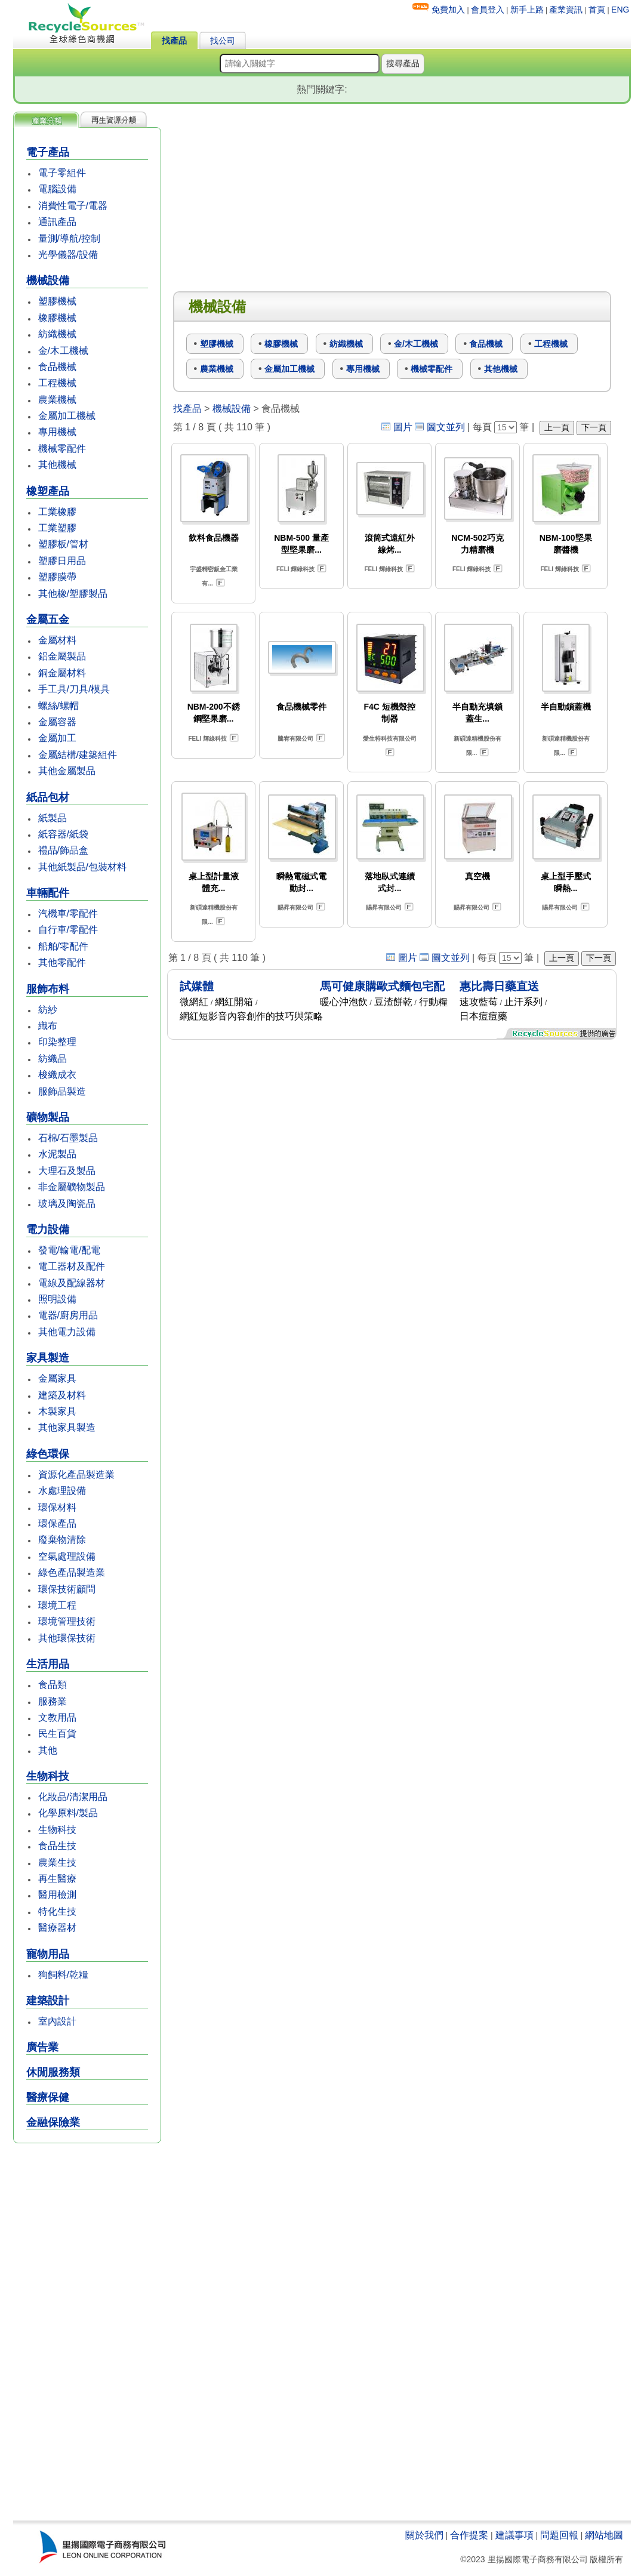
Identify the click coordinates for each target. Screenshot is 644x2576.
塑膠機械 (57, 301)
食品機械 (57, 367)
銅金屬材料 (62, 673)
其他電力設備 (66, 1332)
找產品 (174, 40)
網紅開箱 (234, 1002)
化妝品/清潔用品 (72, 1797)
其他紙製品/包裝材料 (82, 867)
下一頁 (593, 427)
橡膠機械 (57, 318)
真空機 (477, 876)
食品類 (52, 1685)
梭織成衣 (57, 1075)
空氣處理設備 (66, 1556)
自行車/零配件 (68, 930)
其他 (47, 1750)
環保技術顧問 (66, 1589)
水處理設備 (62, 1491)
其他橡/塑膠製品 (72, 593)
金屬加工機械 (66, 416)
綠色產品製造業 (71, 1572)
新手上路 (527, 9)
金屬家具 (57, 1378)
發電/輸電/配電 (69, 1250)
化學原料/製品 (68, 1813)
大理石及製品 (66, 1171)
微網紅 (194, 1002)
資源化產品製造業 (76, 1474)
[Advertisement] (87, 2333)
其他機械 (57, 465)
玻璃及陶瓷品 (66, 1203)
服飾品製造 (62, 1091)
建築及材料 (62, 1395)
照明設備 (57, 1299)
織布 (47, 1026)
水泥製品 (57, 1154)
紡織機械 (57, 334)
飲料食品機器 (214, 538)
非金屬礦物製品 (71, 1187)
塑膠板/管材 (63, 544)
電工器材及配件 (71, 1266)
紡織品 (52, 1058)
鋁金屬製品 (62, 656)
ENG (620, 9)
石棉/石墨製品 (68, 1138)
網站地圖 (604, 2535)
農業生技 (57, 1862)
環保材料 (57, 1507)
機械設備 (231, 408)
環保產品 (57, 1523)
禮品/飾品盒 (63, 850)
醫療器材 (57, 1927)
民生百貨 (57, 1733)
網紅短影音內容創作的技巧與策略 (251, 1016)
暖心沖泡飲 (344, 1002)
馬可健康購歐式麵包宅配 (382, 986)
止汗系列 (523, 1002)
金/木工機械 (63, 351)
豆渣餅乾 (393, 1002)
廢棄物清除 (62, 1539)
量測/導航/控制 (69, 238)
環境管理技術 (66, 1621)
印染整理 (57, 1042)
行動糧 (433, 1002)
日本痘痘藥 (483, 1016)
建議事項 (514, 2535)
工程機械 (57, 383)
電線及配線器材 (71, 1283)
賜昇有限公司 (295, 907)
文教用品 (57, 1717)
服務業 (52, 1701)
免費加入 (448, 9)
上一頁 (556, 427)
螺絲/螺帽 (58, 706)
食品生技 (57, 1846)
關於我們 (424, 2535)
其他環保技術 (66, 1638)
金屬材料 (57, 640)
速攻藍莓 (479, 1002)
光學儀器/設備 (68, 254)
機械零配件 (62, 448)
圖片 (402, 427)
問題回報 (559, 2535)
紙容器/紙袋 (63, 834)
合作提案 (469, 2535)
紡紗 (47, 1009)
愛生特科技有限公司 (390, 738)
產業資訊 (566, 9)
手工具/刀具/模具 (74, 689)
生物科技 (57, 1830)
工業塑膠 (57, 528)
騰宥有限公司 (295, 738)
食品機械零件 (301, 706)
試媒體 (197, 986)
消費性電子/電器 (72, 206)
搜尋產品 (403, 63)
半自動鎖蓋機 (566, 706)
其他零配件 (62, 962)
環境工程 (57, 1605)
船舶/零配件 (63, 946)
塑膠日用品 (62, 561)
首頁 (596, 9)
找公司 (222, 40)
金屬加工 (57, 738)
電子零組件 (62, 173)
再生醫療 (57, 1879)
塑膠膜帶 (57, 577)
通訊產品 (57, 222)
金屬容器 (57, 722)
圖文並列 (446, 427)
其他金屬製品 (66, 771)
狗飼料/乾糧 (63, 1975)
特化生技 (57, 1911)
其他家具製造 (66, 1427)
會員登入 (487, 9)
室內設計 (57, 2021)
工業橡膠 (57, 512)
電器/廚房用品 (68, 1315)
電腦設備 (57, 189)
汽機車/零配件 (68, 913)
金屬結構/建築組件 (77, 755)
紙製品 (52, 818)
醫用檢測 (57, 1895)
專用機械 (57, 432)
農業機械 (57, 400)
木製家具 (57, 1411)
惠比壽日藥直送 (499, 986)
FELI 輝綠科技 (295, 569)
